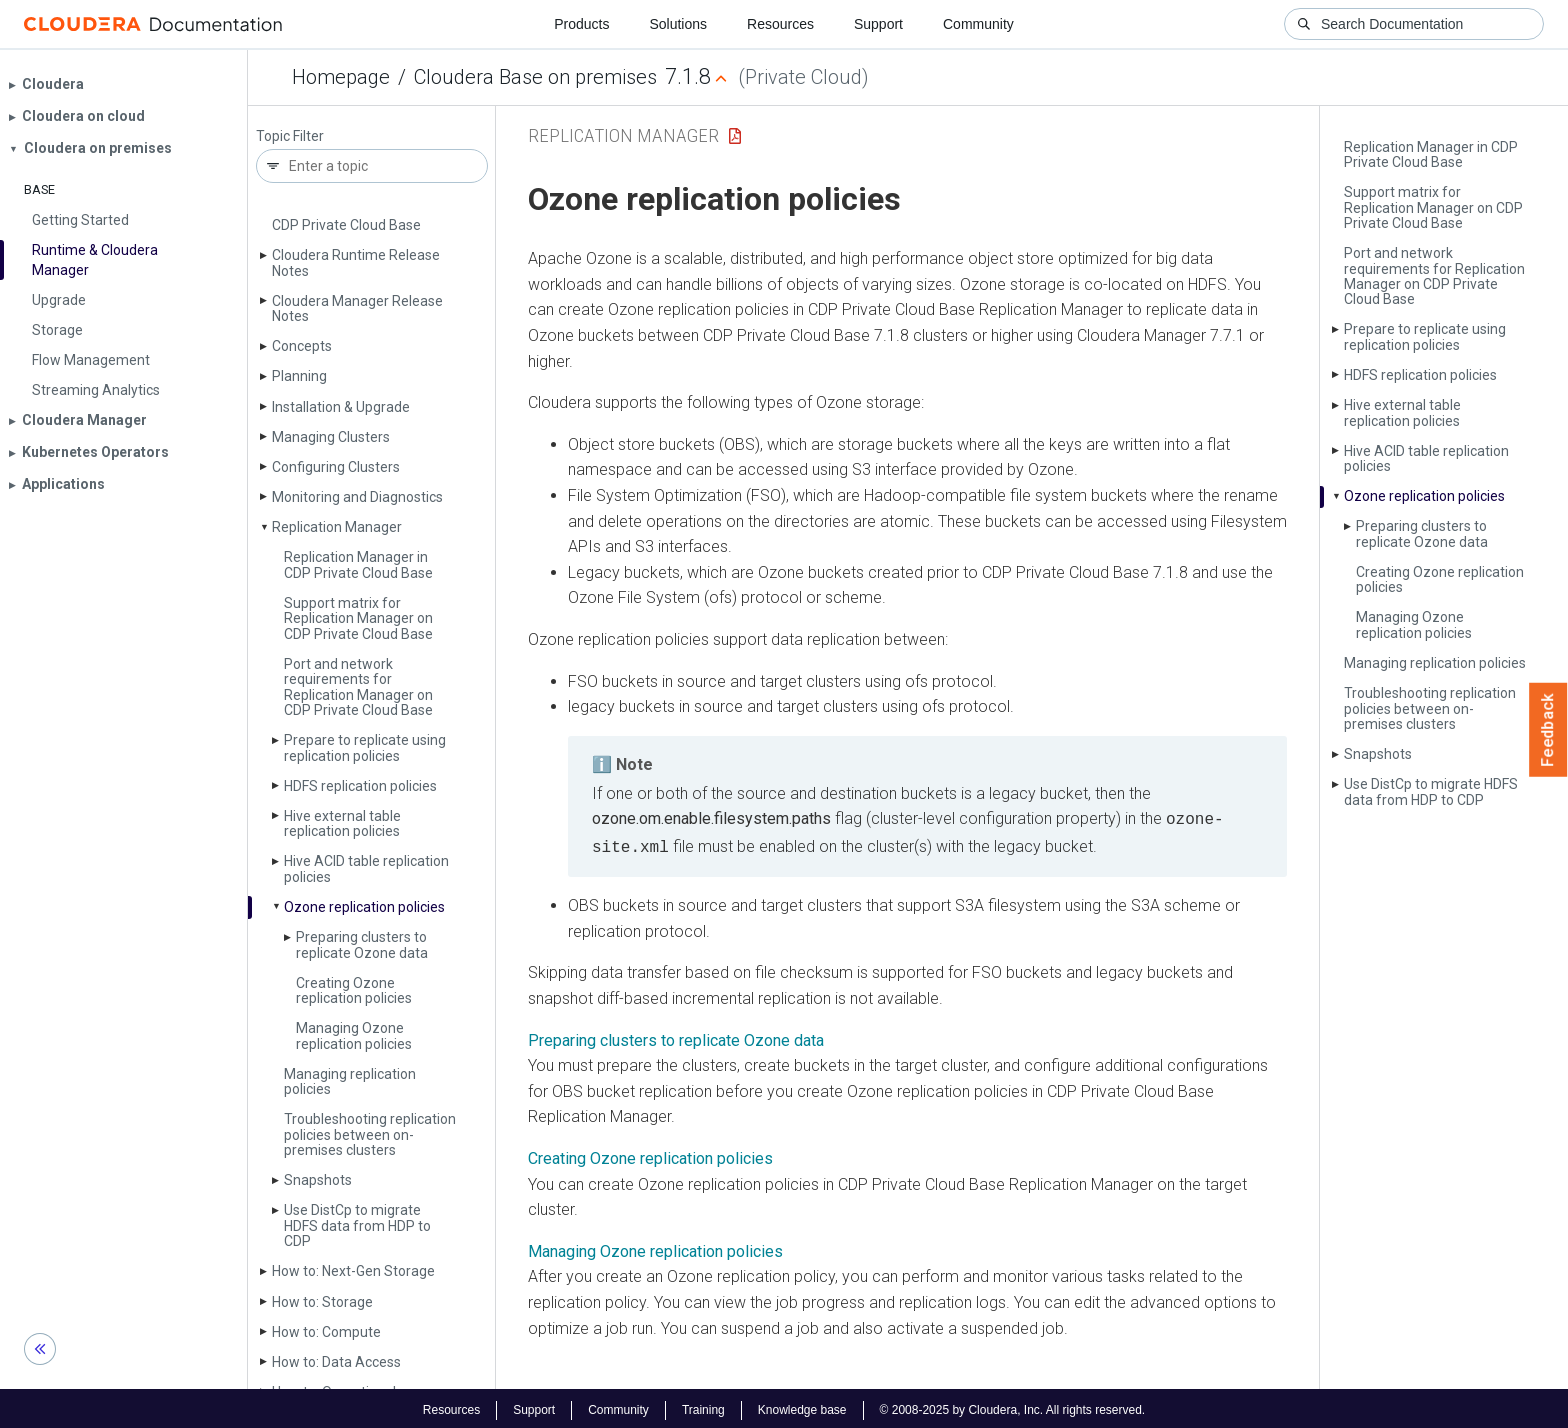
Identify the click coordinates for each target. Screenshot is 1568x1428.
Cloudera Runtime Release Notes (356, 262)
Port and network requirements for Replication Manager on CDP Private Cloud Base (358, 687)
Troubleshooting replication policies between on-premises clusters (370, 1134)
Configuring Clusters (336, 467)
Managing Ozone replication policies (354, 1035)
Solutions (678, 24)
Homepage (341, 77)
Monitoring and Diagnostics (357, 497)
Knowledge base (802, 1406)
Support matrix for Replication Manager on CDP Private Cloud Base (358, 618)
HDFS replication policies (360, 786)
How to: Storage (322, 1302)
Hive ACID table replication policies (366, 868)
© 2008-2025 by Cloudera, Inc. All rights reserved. (1013, 1406)
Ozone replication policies (364, 907)
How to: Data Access (336, 1362)
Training (703, 1406)
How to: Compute (326, 1332)
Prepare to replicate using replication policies (365, 747)
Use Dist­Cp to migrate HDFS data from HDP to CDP (357, 1225)
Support (878, 24)
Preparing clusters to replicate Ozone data (362, 944)
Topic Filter (290, 136)
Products (581, 24)
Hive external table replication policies (342, 823)
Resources (780, 24)
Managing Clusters (331, 437)
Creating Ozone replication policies (354, 990)
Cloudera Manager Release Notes (357, 308)
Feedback (1548, 730)
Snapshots (318, 1180)
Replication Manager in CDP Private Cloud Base (358, 564)
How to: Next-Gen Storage (353, 1271)
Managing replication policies (350, 1081)
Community (978, 24)
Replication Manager (337, 527)
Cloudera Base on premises (535, 77)
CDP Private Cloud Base (346, 225)
